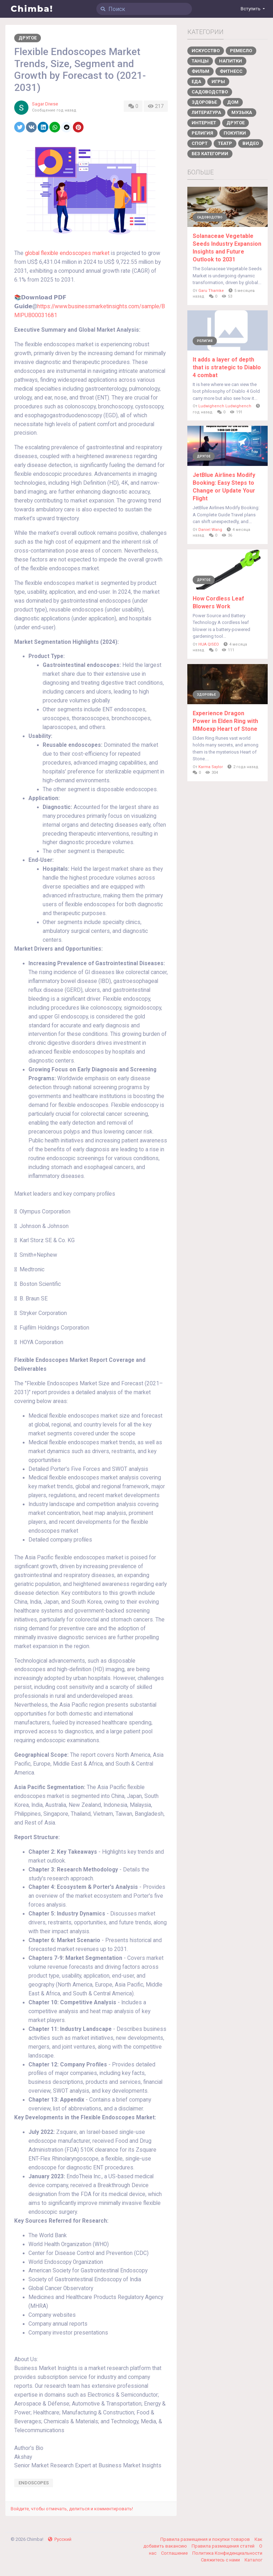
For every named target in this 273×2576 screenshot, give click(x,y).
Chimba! (32, 9)
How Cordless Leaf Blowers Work (218, 602)
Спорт (200, 143)
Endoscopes (33, 2482)
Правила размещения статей (224, 2546)
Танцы (200, 61)
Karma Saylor (210, 767)
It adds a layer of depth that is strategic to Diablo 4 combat (227, 367)
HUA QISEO (208, 644)
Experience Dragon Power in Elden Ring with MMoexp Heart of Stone (225, 721)
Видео (250, 143)
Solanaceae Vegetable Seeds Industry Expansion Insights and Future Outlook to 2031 (227, 248)
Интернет (204, 122)
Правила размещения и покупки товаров (205, 2539)
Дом (233, 102)
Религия (202, 133)
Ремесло (241, 50)
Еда (196, 81)
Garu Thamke (211, 290)
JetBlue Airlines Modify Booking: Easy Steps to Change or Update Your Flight (224, 487)
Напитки (230, 61)
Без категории (210, 153)
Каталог (253, 2560)
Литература (206, 112)
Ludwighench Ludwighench (224, 406)
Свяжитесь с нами (221, 2560)
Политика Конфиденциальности (227, 2553)
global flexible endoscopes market (67, 253)
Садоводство (210, 91)
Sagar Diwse (45, 104)
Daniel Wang (210, 529)
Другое (27, 37)
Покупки (235, 133)
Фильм (200, 71)
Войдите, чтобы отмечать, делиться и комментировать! (72, 2508)
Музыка (241, 112)
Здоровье (204, 102)
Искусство (206, 50)
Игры (218, 81)
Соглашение (175, 2553)
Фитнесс (231, 71)
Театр (225, 143)
